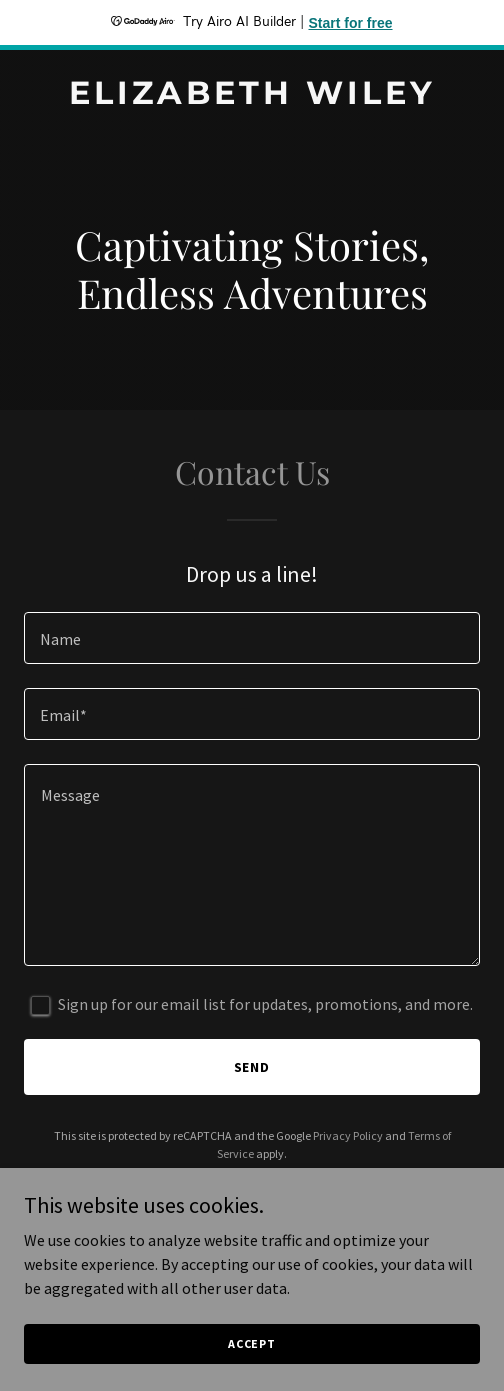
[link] (252, 98)
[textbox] (252, 638)
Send (252, 1067)
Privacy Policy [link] (348, 1135)
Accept (252, 1343)
